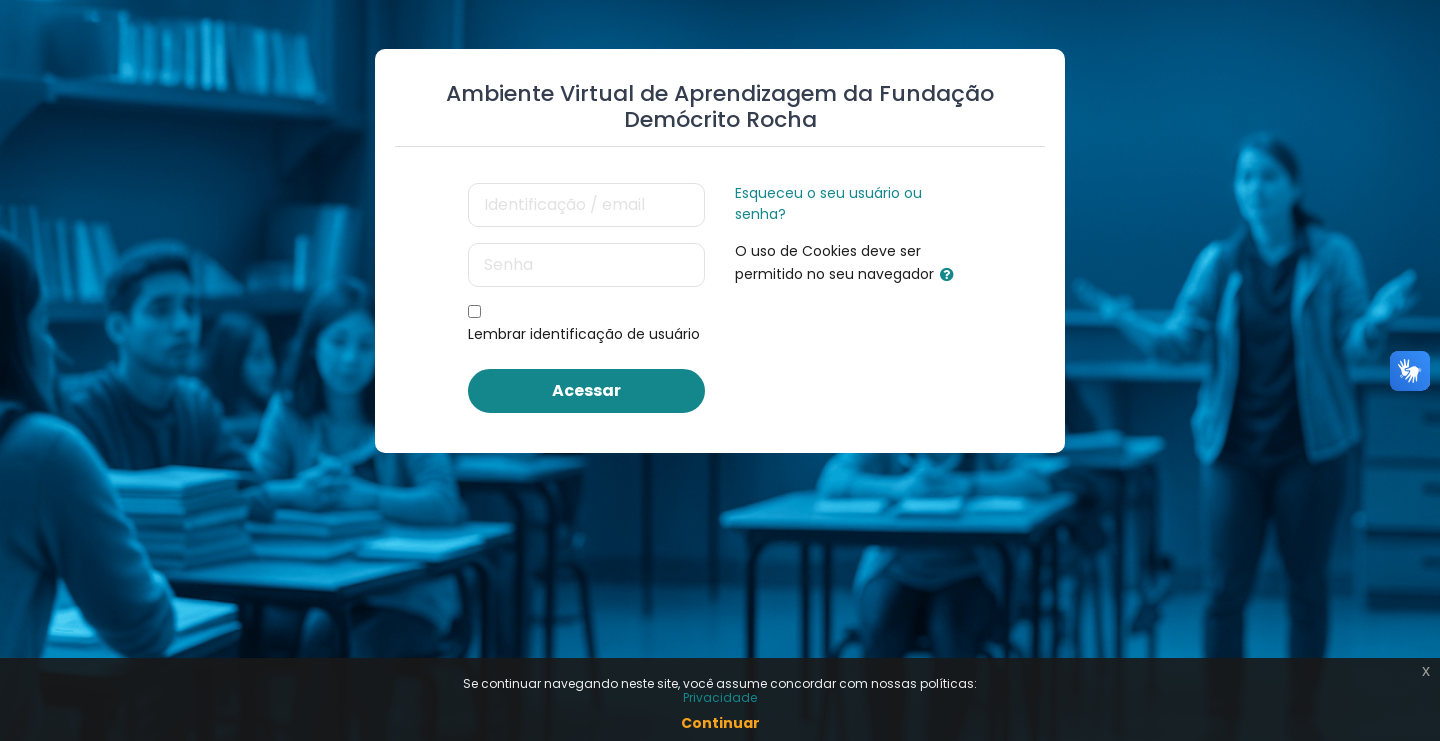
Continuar (720, 723)
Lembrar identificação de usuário (584, 334)
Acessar (586, 390)
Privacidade (720, 697)
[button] (951, 275)
